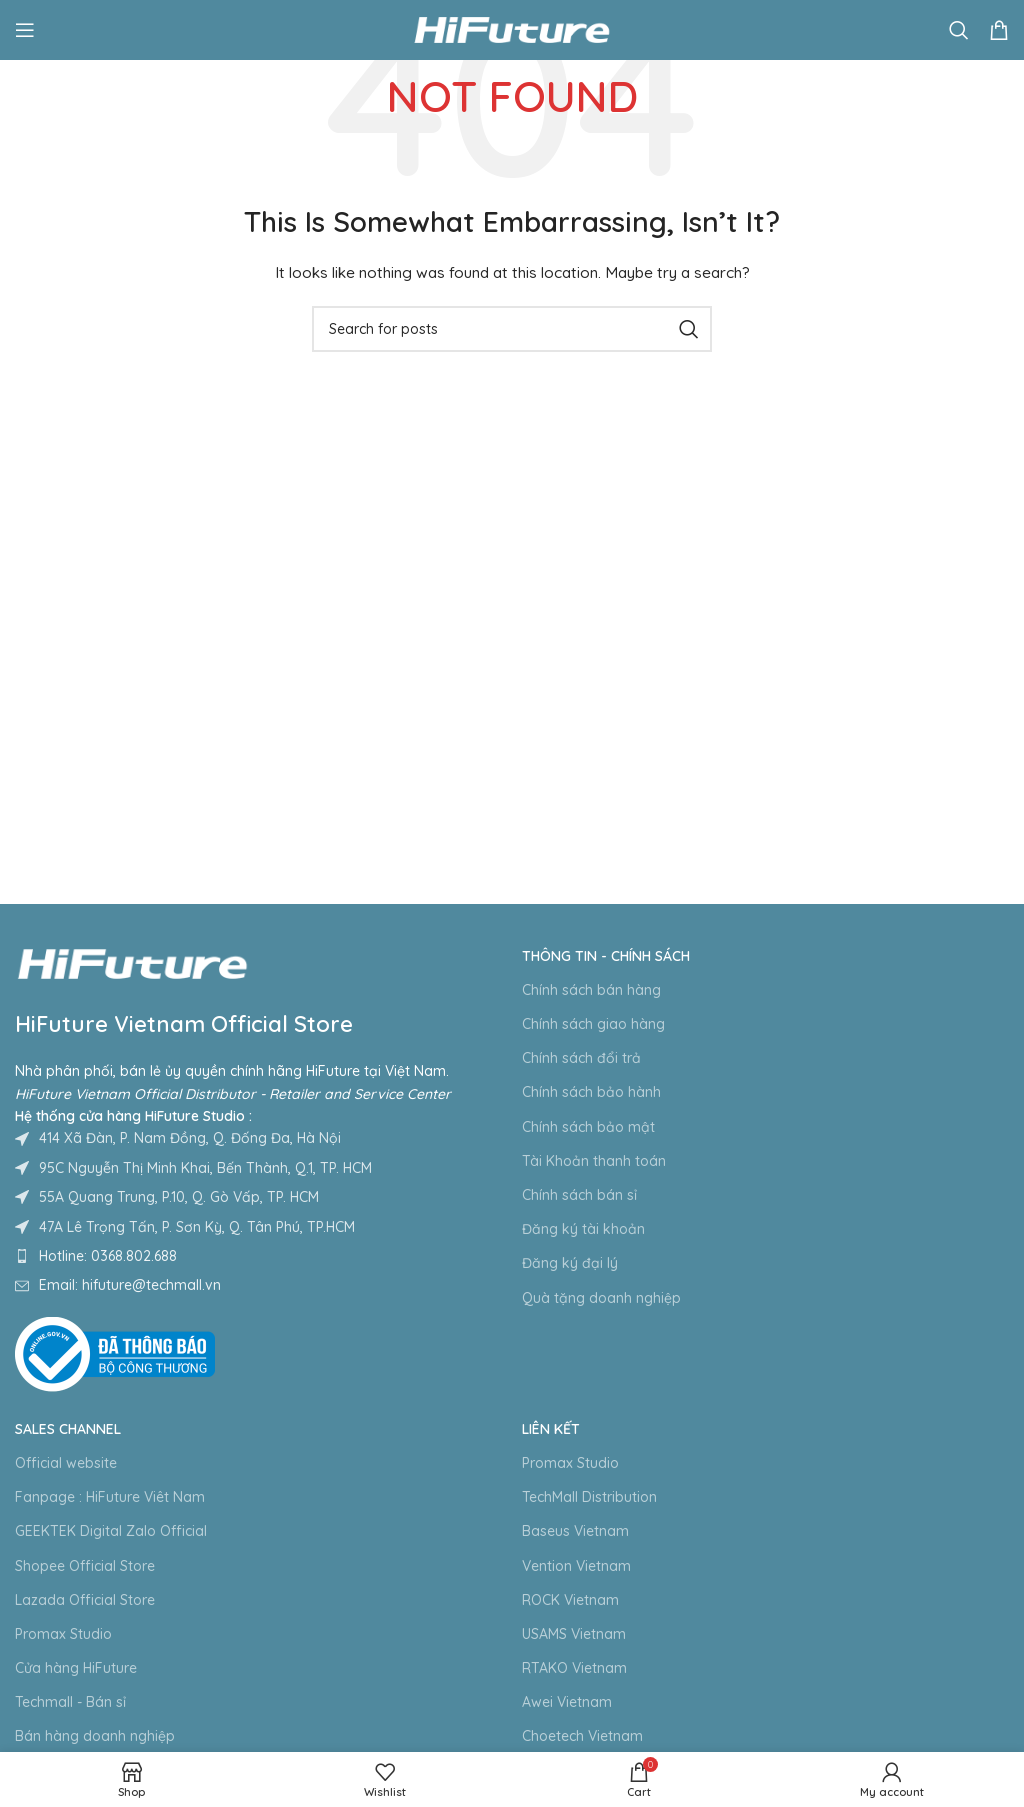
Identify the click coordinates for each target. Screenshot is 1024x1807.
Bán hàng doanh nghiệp (95, 1736)
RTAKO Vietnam (574, 1668)
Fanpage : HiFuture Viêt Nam (110, 1497)
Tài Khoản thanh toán (594, 1161)
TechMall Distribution (589, 1497)
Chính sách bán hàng (591, 990)
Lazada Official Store (85, 1600)
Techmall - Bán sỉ (70, 1702)
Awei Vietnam (567, 1702)
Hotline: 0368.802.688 (108, 1256)
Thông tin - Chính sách (606, 956)
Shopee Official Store (85, 1566)
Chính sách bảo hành (591, 1092)
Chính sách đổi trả (581, 1058)
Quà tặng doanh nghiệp (601, 1298)
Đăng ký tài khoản (583, 1229)
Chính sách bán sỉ (579, 1195)
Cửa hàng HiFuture (76, 1668)
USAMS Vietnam (574, 1634)
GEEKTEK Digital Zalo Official (111, 1531)
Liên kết (551, 1429)
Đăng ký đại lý (570, 1263)
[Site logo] (512, 29)
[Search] (959, 30)
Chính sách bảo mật (588, 1127)
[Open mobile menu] (25, 30)
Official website (66, 1463)
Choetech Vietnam (582, 1736)
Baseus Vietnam (575, 1531)
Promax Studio (63, 1634)
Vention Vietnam (576, 1566)
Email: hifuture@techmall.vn (130, 1285)
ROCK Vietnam (570, 1600)
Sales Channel (68, 1429)
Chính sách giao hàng (593, 1024)
